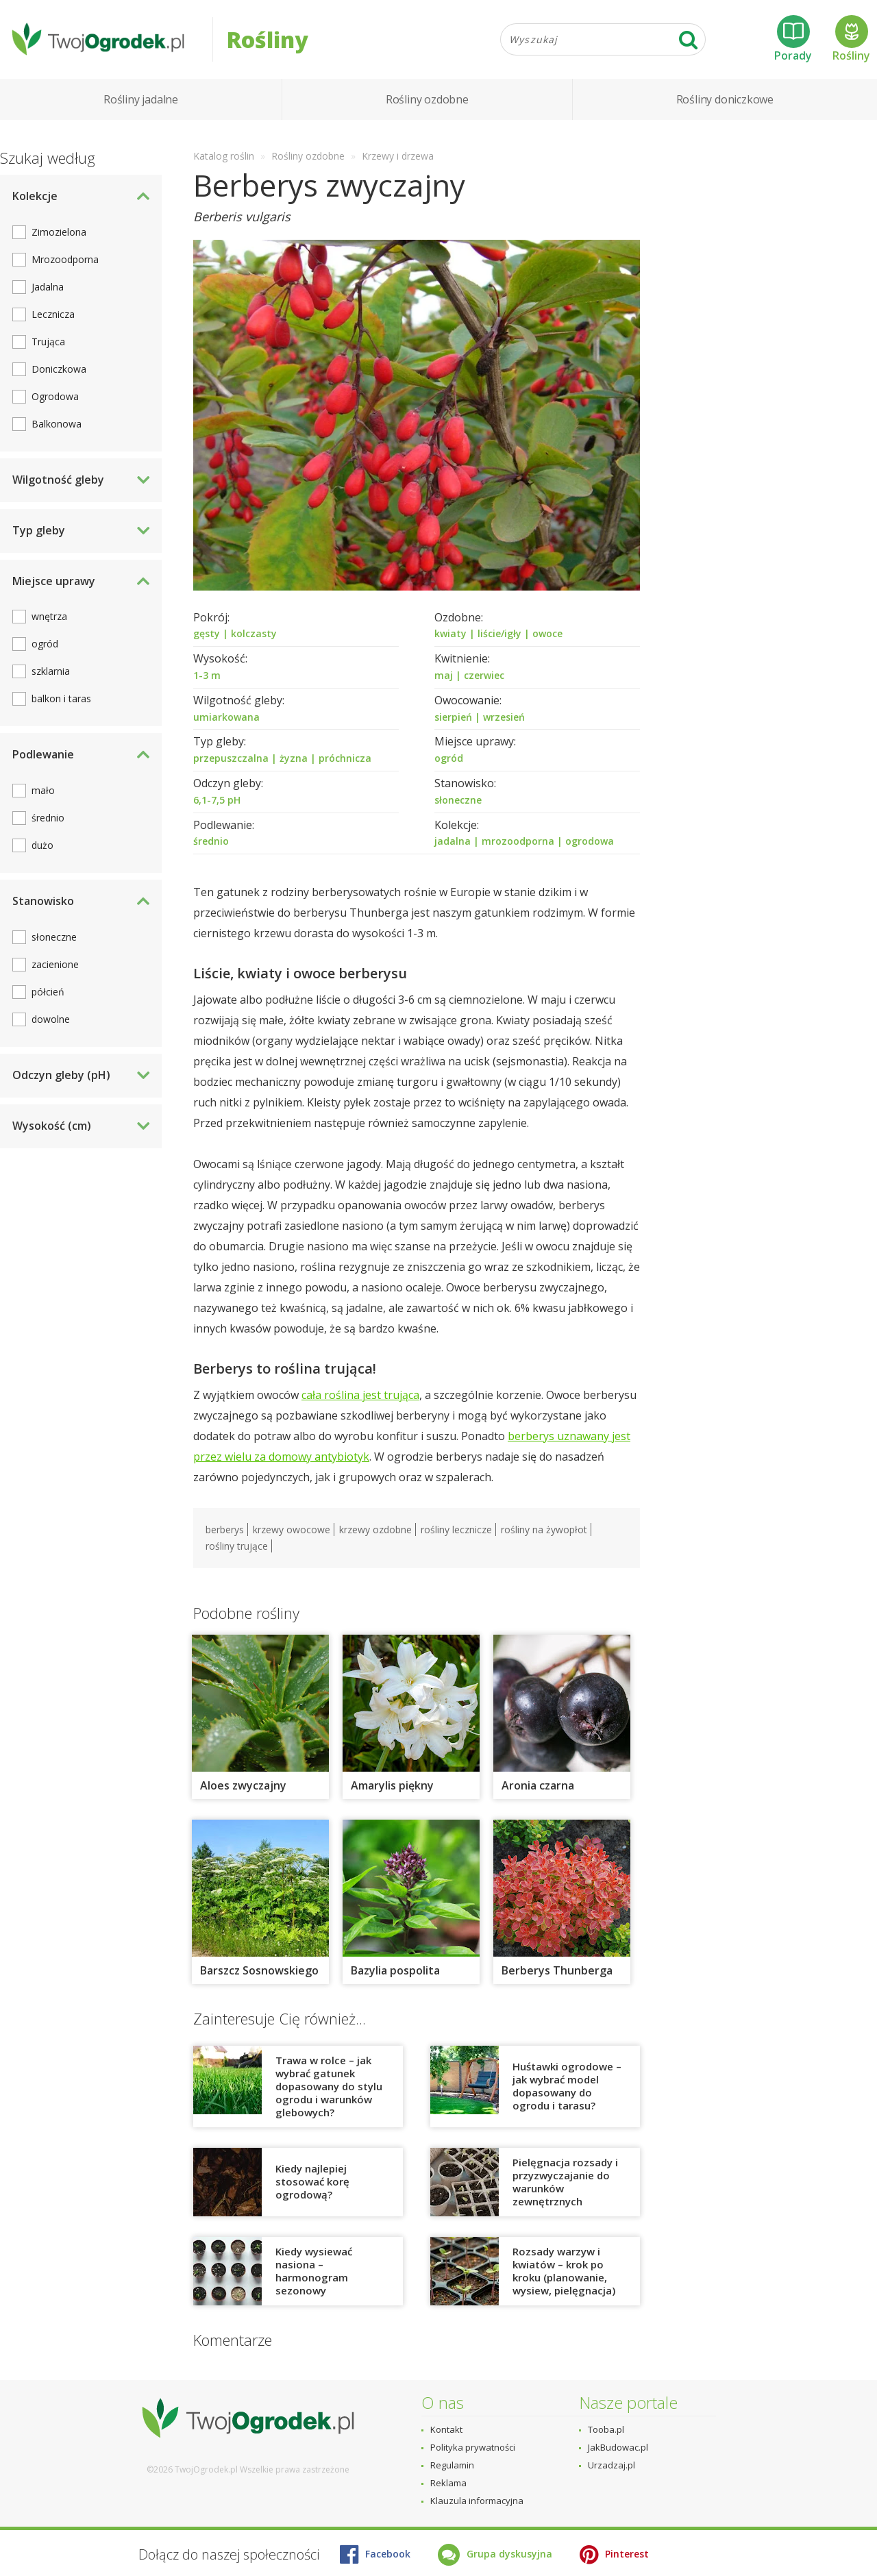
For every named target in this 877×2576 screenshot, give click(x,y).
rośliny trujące (237, 1549)
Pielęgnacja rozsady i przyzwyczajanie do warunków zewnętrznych (565, 2184)
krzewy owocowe (291, 1532)
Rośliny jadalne (140, 102)
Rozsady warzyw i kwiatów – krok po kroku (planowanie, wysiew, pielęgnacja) (563, 2273)
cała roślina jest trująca (360, 1398)
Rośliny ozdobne (427, 102)
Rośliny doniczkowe (725, 102)
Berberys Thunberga (557, 1973)
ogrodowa (589, 844)
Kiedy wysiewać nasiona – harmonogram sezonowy (313, 2273)
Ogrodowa (55, 399)
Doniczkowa (59, 372)
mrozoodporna (518, 844)
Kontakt (446, 2429)
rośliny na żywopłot (544, 1532)
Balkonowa (57, 427)
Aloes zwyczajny (243, 1788)
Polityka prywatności (472, 2447)
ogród (448, 761)
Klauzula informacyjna (476, 2500)
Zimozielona (59, 235)
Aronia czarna (538, 1788)
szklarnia (51, 674)
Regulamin (452, 2465)
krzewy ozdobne (375, 1532)
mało (43, 793)
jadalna (452, 844)
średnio (211, 844)
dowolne (51, 1022)
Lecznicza (53, 317)
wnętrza (49, 619)
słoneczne (458, 802)
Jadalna (48, 290)
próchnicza (345, 761)
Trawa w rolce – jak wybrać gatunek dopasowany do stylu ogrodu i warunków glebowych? (328, 2089)
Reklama (448, 2483)
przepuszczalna (231, 761)
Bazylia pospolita (395, 1973)
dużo (42, 848)
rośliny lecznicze (456, 1532)
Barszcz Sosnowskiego (259, 1973)
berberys (225, 1532)
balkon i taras (61, 701)
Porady (793, 40)
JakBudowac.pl (618, 2447)
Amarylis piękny (392, 1788)
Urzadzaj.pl (611, 2465)
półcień (48, 995)
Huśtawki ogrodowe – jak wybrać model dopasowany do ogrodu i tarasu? (566, 2089)
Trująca (48, 344)
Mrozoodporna (65, 262)
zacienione (55, 967)
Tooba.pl (606, 2429)
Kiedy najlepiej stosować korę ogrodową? (312, 2185)
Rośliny (851, 40)
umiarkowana (226, 719)
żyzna (294, 761)
